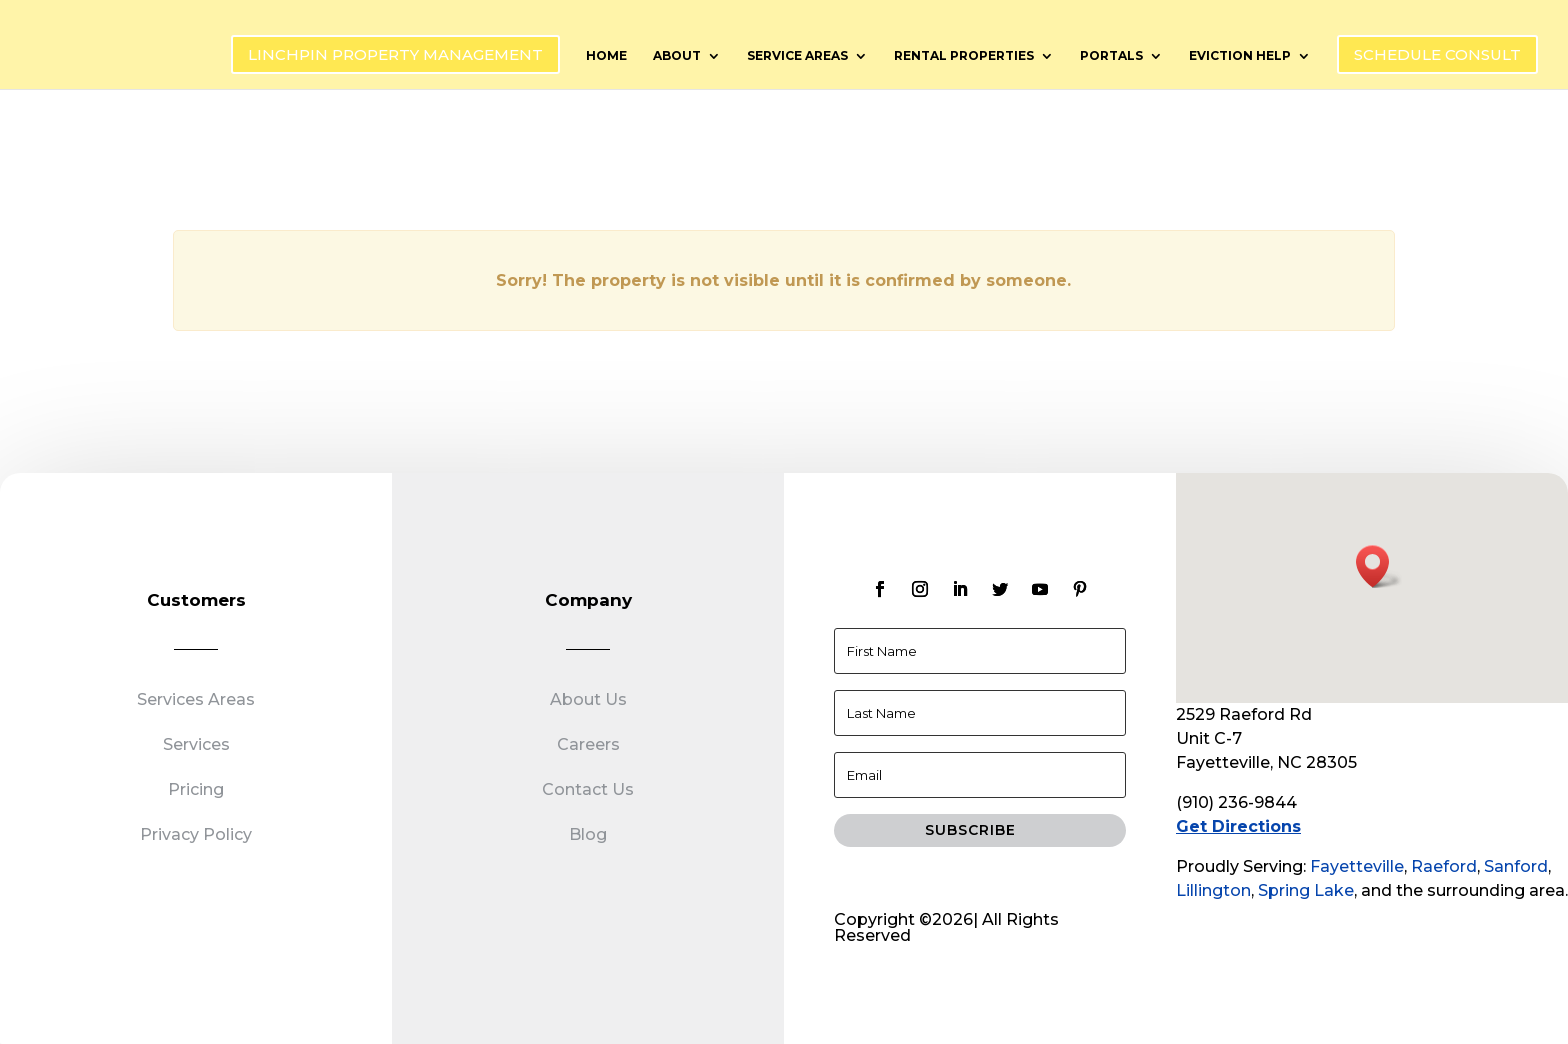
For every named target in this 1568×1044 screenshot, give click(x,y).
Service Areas (797, 56)
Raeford (1444, 866)
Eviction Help (1240, 56)
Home (606, 56)
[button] (1379, 566)
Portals (1111, 56)
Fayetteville (1357, 866)
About (677, 56)
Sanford (1516, 866)
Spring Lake (1306, 890)
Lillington (1213, 890)
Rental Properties (964, 56)
